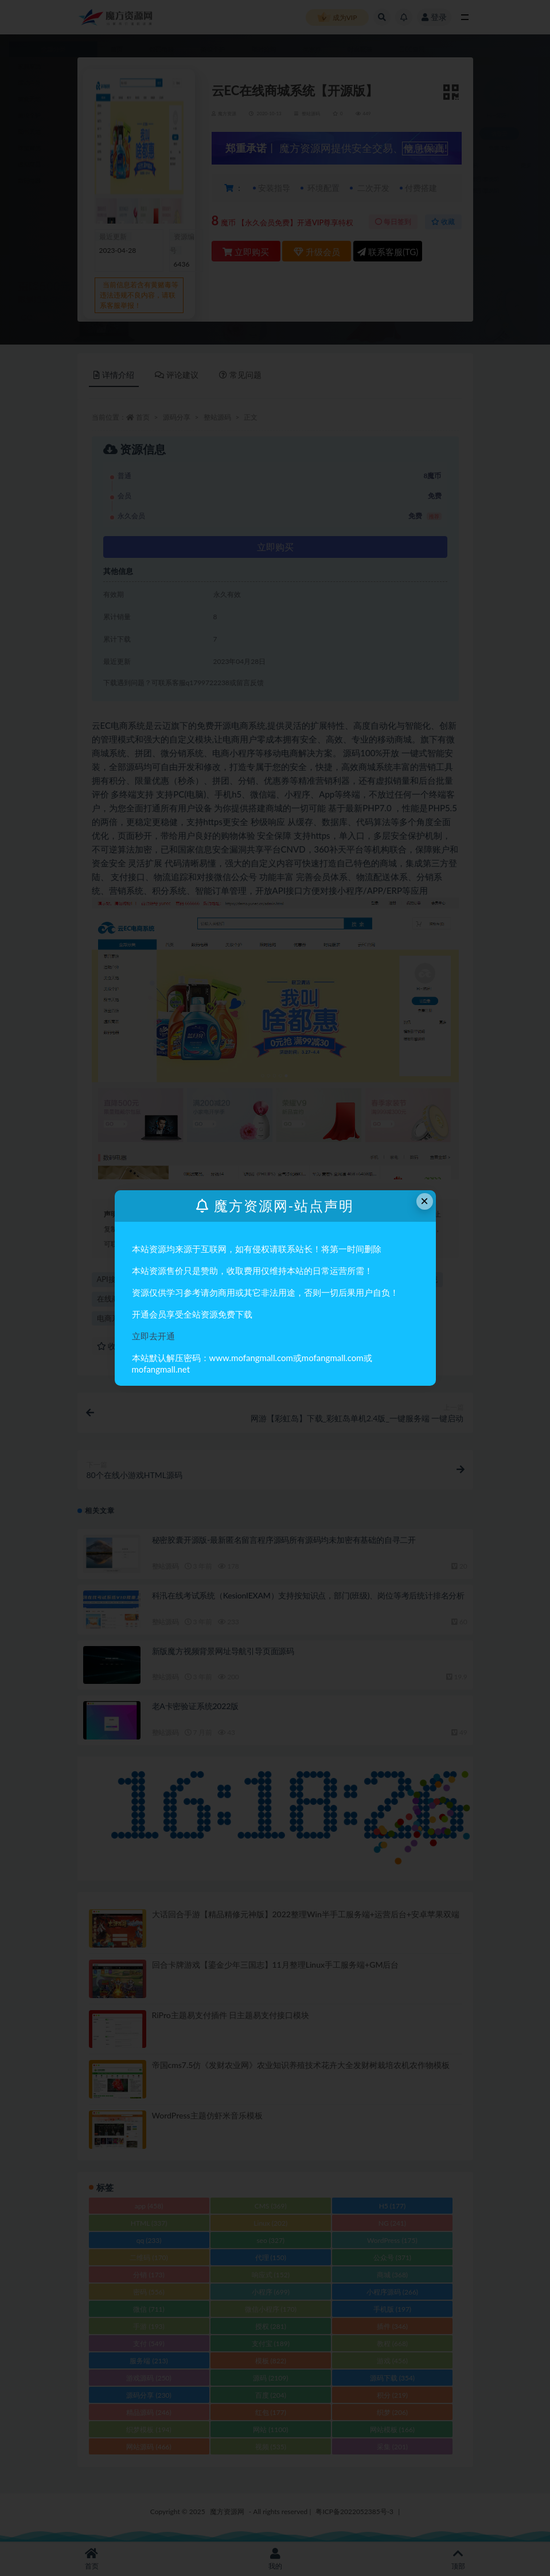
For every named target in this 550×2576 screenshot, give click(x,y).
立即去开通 (153, 1336)
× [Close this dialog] (424, 1201)
